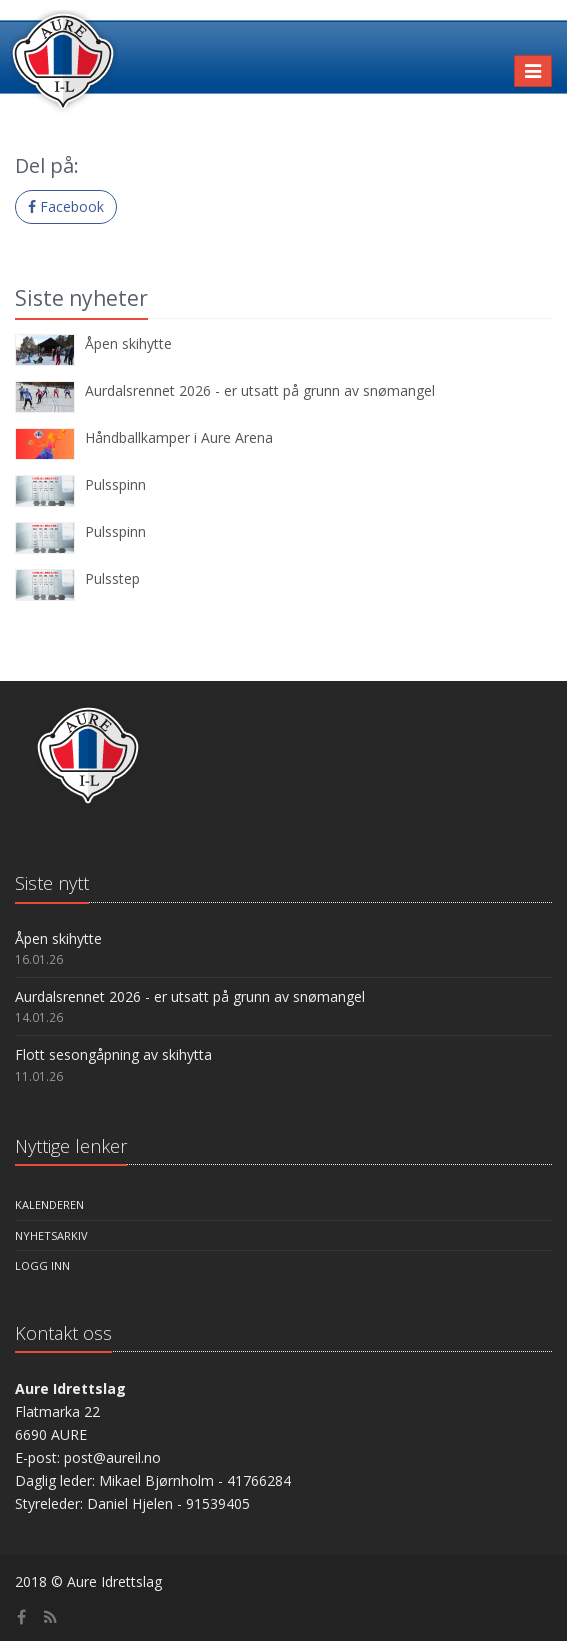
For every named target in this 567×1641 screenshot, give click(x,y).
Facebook (66, 206)
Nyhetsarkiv (51, 1235)
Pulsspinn (115, 484)
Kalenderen (49, 1204)
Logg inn (42, 1265)
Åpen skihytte (128, 343)
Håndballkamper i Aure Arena (179, 437)
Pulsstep (112, 578)
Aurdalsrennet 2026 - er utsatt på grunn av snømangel (260, 390)
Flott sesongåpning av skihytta (113, 1054)
